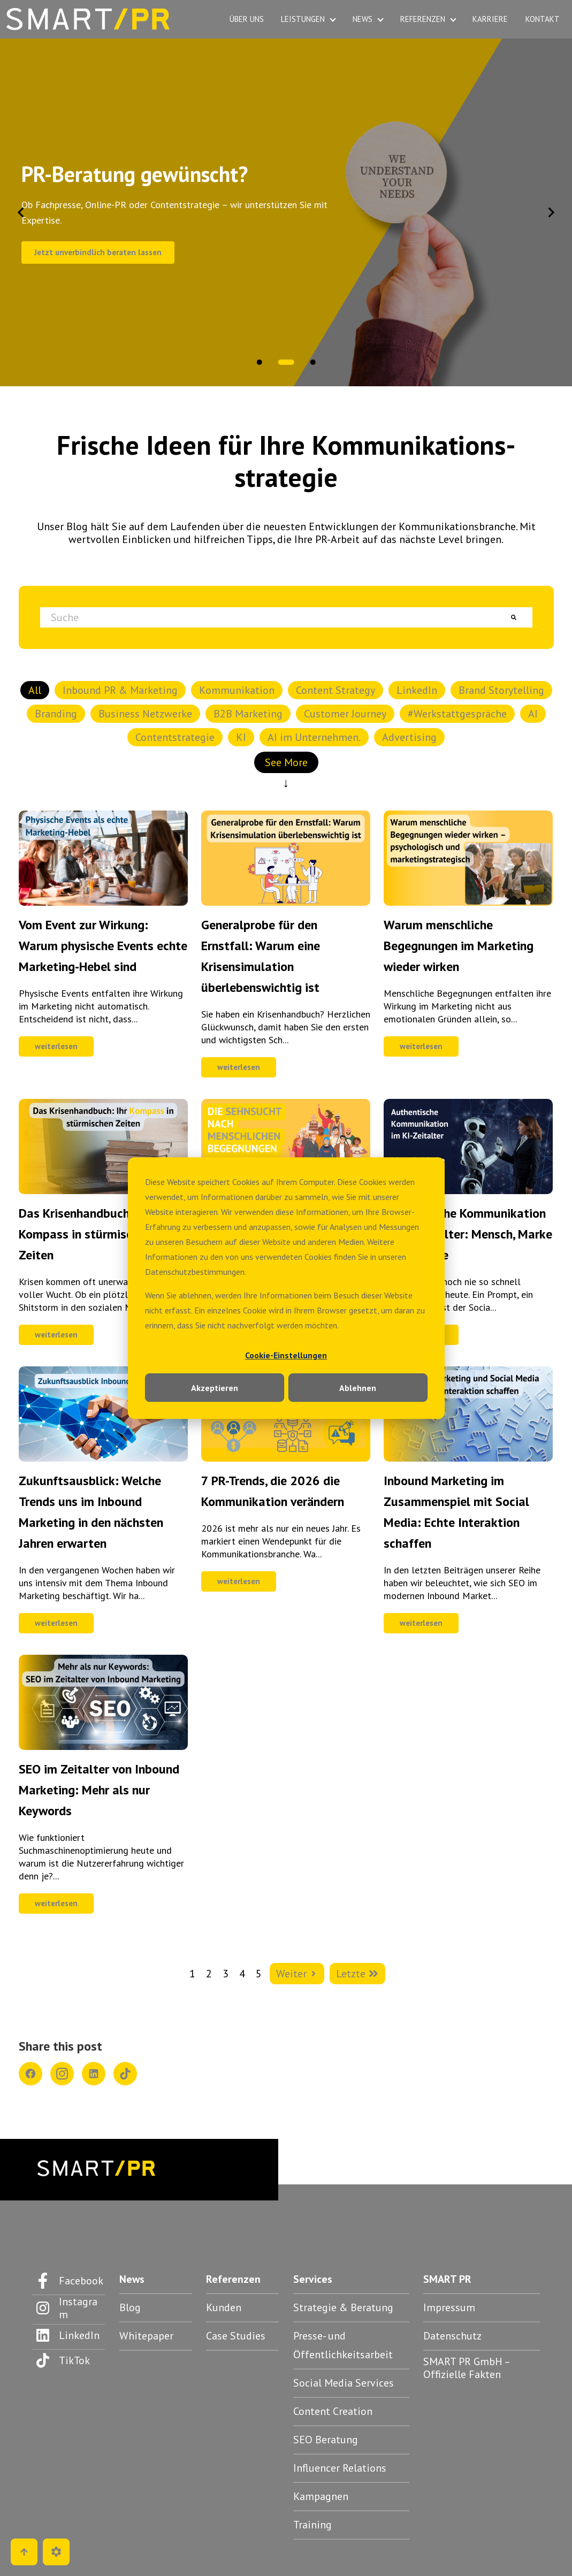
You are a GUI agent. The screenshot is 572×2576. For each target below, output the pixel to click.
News (131, 2279)
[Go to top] (24, 2552)
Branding (56, 714)
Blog (130, 2307)
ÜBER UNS (247, 19)
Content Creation (332, 2411)
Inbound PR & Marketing (120, 690)
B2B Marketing (248, 714)
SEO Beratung (325, 2440)
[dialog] (286, 1288)
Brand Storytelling (501, 690)
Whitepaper (146, 2336)
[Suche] (513, 617)
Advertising (409, 737)
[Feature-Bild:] (103, 902)
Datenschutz (452, 2336)
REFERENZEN (422, 19)
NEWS (362, 19)
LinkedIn (416, 690)
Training (312, 2525)
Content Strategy (335, 690)
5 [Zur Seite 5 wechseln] (259, 1974)
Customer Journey (345, 714)
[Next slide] (550, 212)
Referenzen (233, 2279)
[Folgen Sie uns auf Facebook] (68, 2280)
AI (533, 714)
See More (286, 764)
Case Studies (235, 2336)
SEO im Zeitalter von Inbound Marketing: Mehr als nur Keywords (99, 1790)
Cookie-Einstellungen (286, 1355)
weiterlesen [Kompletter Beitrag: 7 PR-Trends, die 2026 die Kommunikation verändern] (238, 1581)
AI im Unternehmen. (314, 737)
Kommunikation (236, 690)
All (34, 690)
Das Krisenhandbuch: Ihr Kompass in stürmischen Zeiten (85, 1234)
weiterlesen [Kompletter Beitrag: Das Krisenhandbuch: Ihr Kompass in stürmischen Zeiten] (56, 1334)
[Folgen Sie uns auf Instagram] (68, 2308)
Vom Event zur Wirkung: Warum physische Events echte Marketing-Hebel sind (103, 945)
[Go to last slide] (21, 212)
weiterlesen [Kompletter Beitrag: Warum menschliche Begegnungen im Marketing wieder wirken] (421, 1046)
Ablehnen (357, 1387)
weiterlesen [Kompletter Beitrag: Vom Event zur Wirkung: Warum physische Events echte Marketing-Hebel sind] (56, 1046)
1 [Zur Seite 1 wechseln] (192, 1974)
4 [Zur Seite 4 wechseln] (242, 1974)
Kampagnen (320, 2496)
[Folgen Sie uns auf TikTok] (68, 2360)
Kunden (223, 2307)
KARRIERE (490, 19)
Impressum (449, 2307)
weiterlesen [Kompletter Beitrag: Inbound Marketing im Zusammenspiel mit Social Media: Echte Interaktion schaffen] (421, 1623)
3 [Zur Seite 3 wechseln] (225, 1974)
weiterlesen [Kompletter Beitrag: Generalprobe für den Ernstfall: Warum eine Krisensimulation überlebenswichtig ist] (238, 1067)
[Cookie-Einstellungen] (56, 2552)
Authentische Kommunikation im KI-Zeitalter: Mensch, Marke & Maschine (468, 1234)
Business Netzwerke (145, 714)
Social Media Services (343, 2383)
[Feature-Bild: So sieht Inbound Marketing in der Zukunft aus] (103, 1458)
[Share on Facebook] (30, 2073)
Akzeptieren (214, 1387)
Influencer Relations (339, 2468)
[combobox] (267, 617)
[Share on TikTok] (125, 2073)
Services (312, 2279)
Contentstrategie (175, 737)
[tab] (265, 362)
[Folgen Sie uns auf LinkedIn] (68, 2335)
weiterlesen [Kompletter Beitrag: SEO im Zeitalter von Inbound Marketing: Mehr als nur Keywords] (56, 1903)
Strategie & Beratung (343, 2307)
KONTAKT (542, 19)
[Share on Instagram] (62, 2073)
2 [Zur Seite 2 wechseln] (209, 1974)
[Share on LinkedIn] (93, 2073)
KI (241, 737)
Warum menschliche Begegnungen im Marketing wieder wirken (458, 945)
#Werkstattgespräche (457, 714)
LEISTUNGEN (303, 19)
